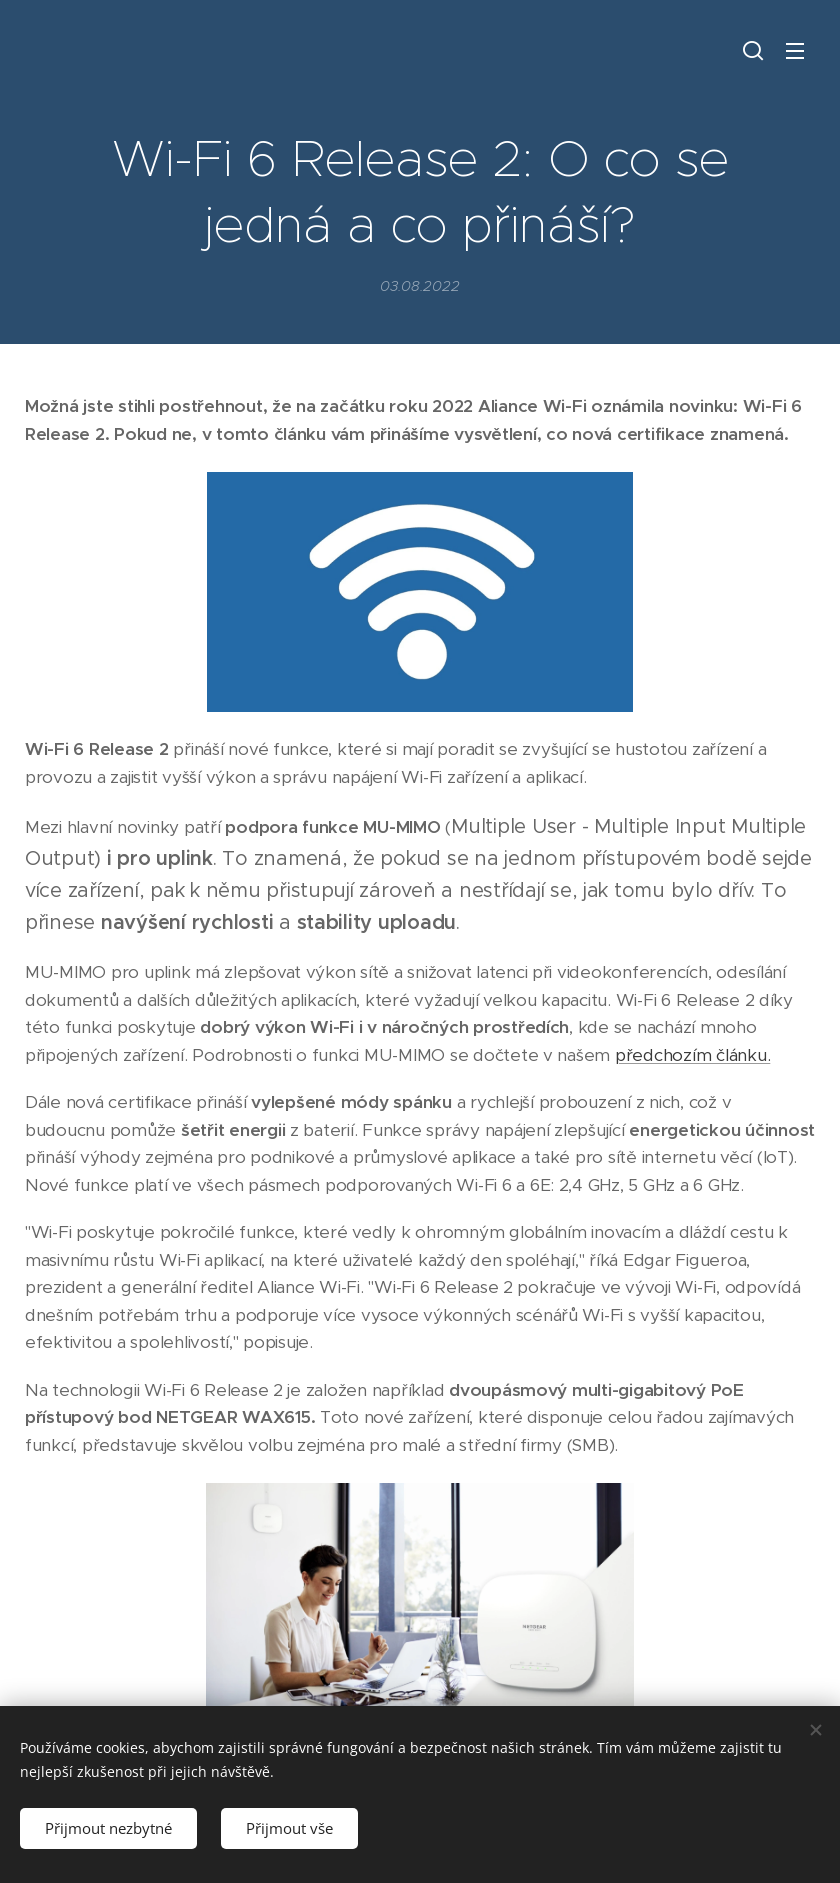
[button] (753, 50)
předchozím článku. (692, 1055)
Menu (795, 51)
